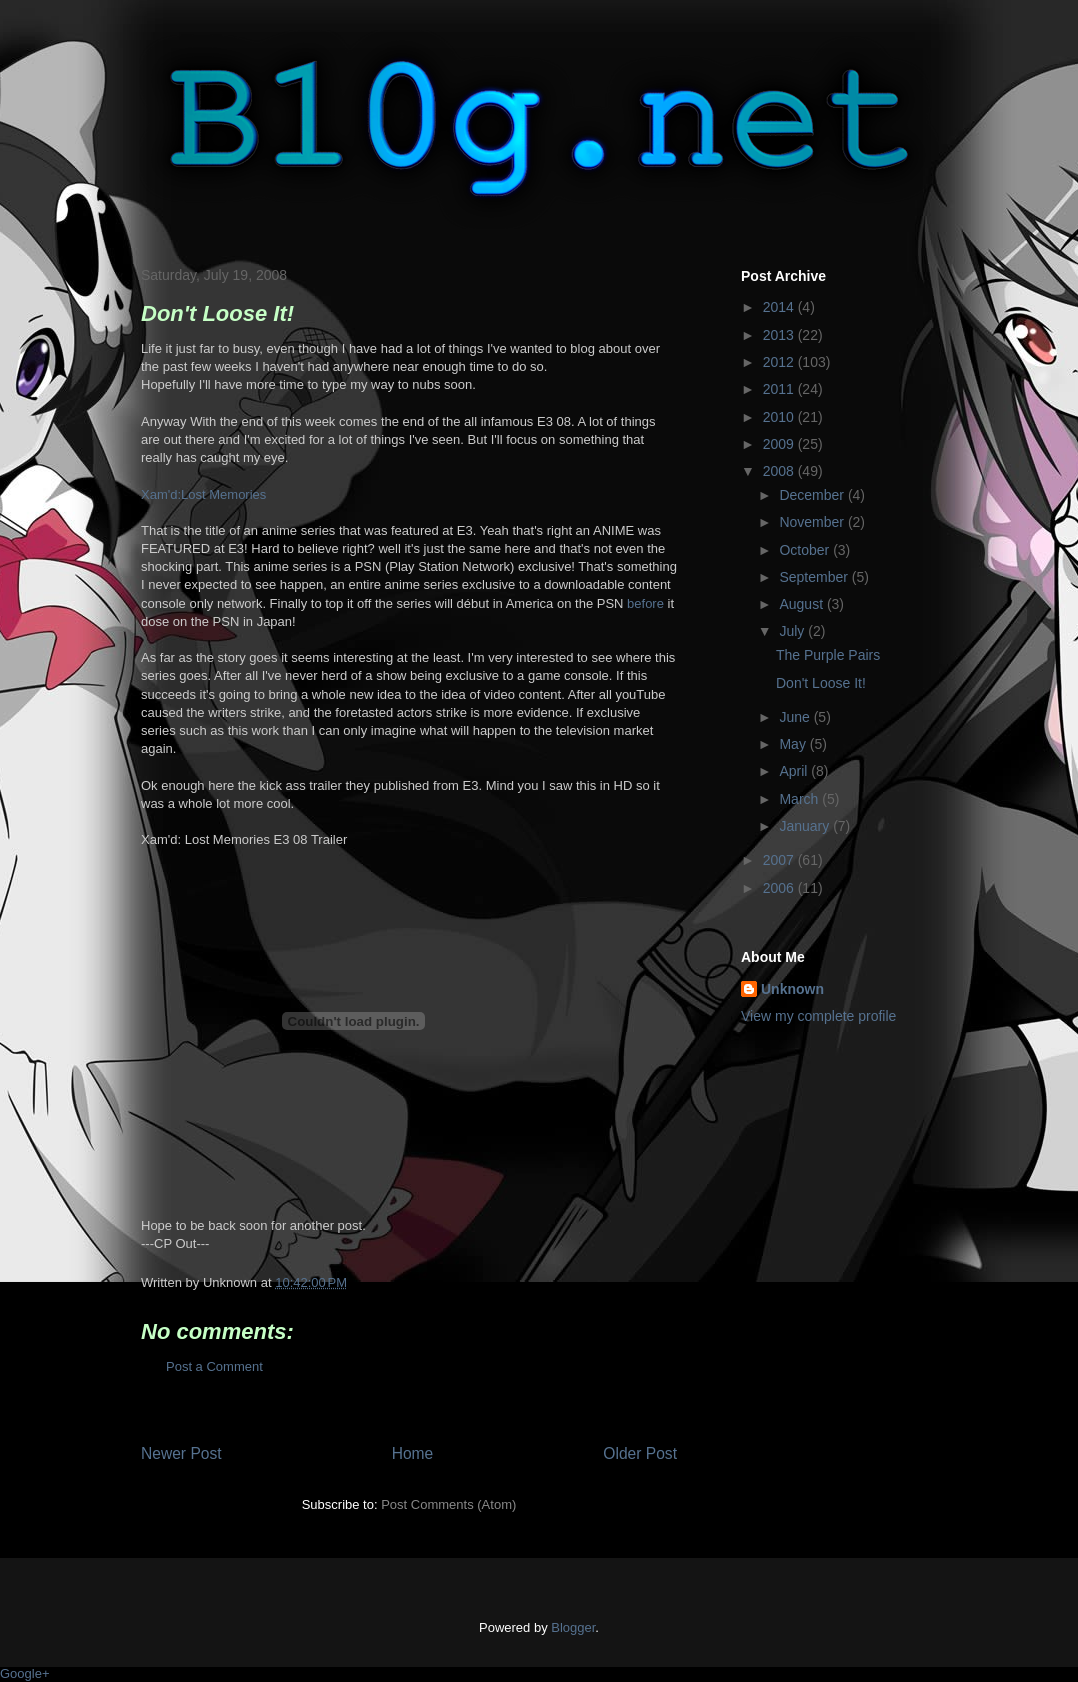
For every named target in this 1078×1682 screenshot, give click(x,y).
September (815, 577)
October (806, 550)
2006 (780, 888)
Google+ (25, 1673)
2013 (780, 335)
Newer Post (181, 1453)
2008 (780, 471)
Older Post (640, 1453)
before (645, 603)
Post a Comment (214, 1366)
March (800, 799)
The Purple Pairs (828, 655)
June (796, 717)
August (802, 604)
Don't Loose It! (821, 683)
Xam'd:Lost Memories (203, 494)
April (795, 771)
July (793, 631)
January (806, 826)
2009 (780, 444)
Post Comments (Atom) (448, 1504)
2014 (780, 307)
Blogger (573, 1627)
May (794, 744)
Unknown (792, 989)
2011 (780, 389)
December (813, 495)
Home (413, 1453)
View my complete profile (818, 1016)
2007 (780, 860)
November (813, 522)
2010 (780, 417)
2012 (780, 362)
